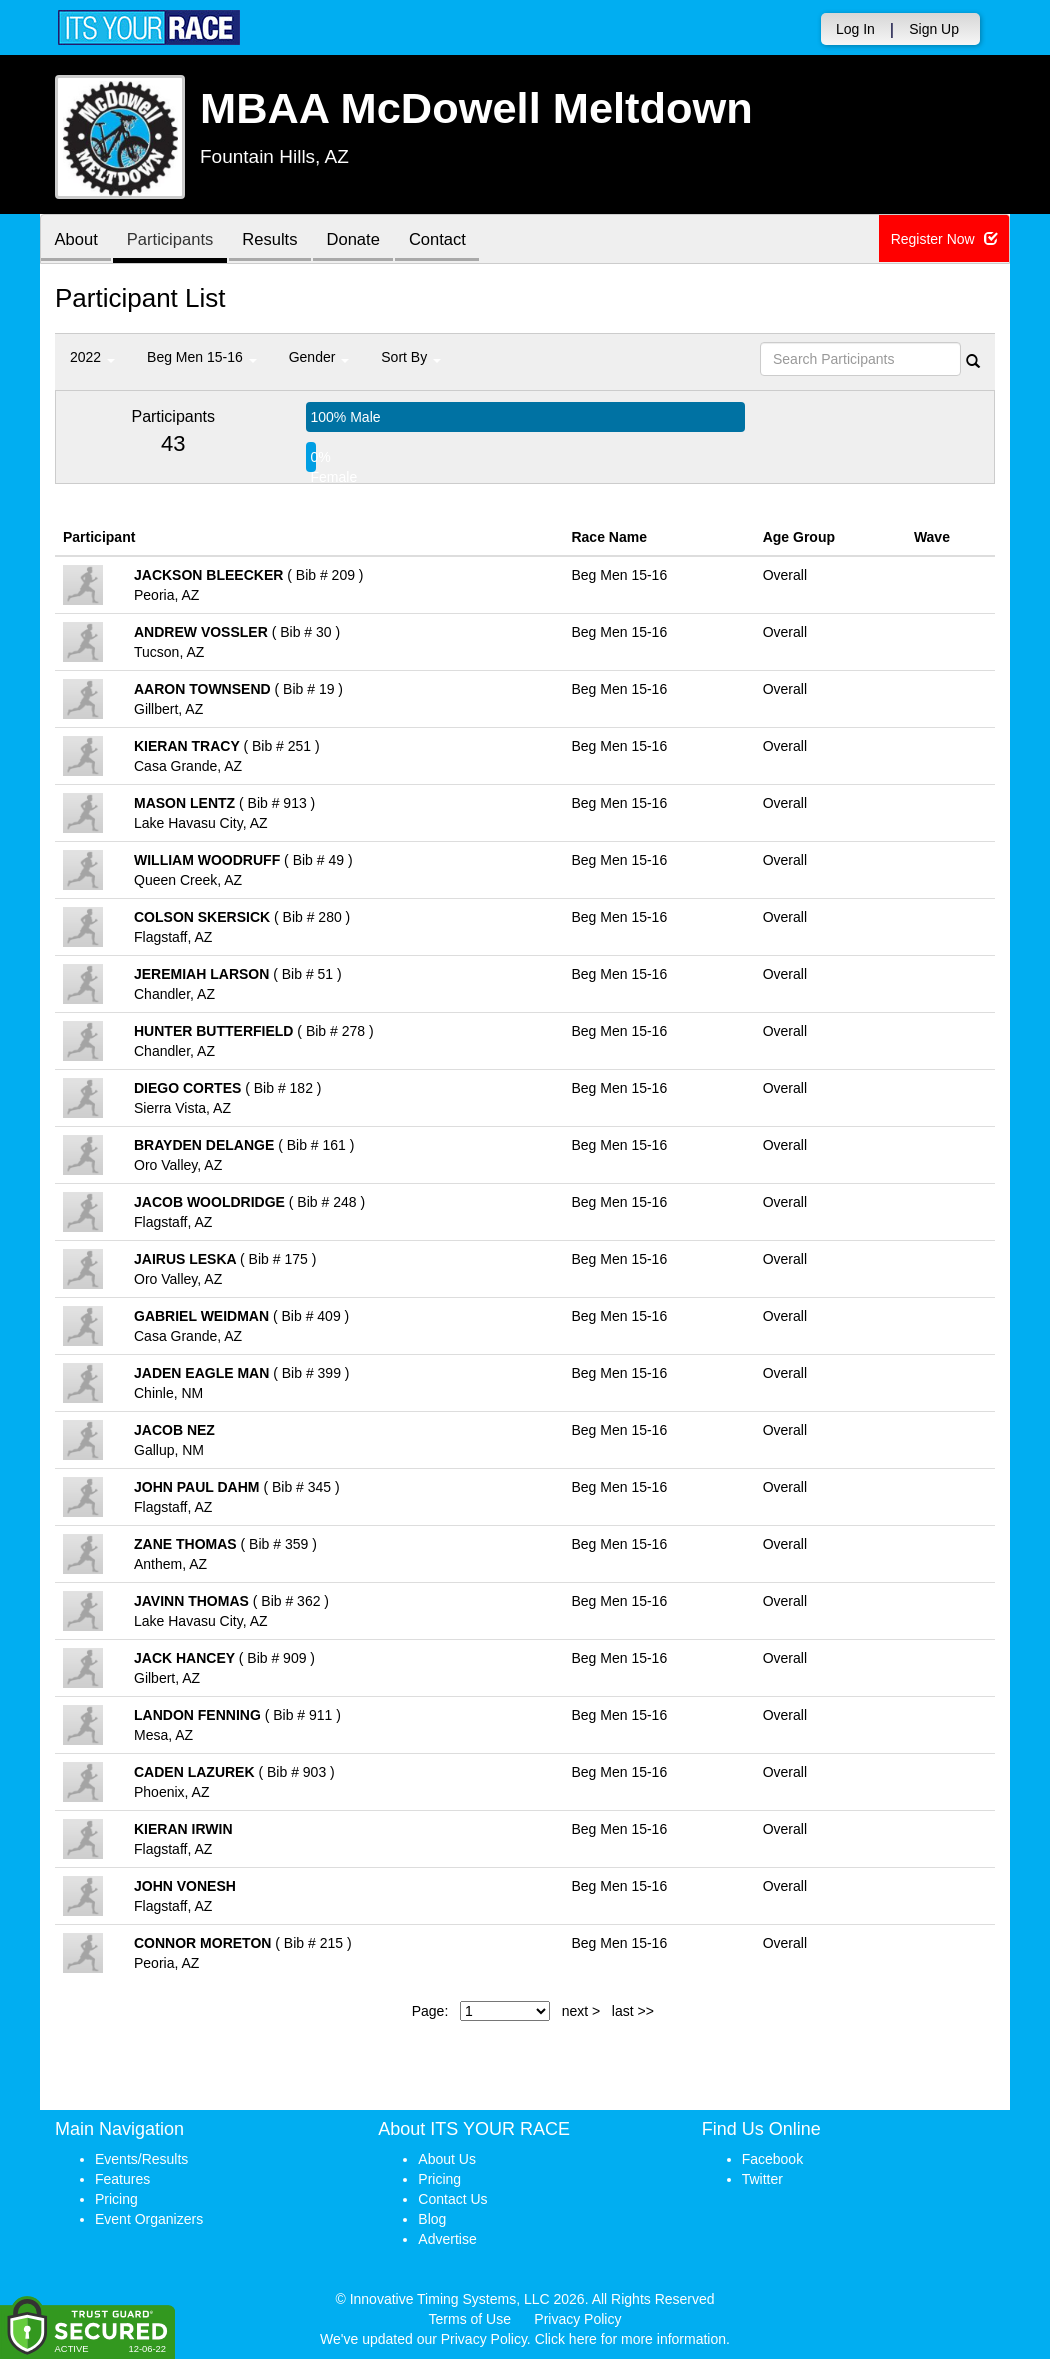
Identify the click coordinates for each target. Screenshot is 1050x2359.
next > (581, 2011)
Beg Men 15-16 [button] (202, 357)
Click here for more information (630, 2339)
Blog (432, 2219)
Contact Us (452, 2199)
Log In (855, 29)
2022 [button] (92, 357)
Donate (367, 240)
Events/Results (141, 2159)
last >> (633, 2011)
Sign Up (934, 29)
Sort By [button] (411, 357)
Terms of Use (470, 2319)
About (78, 240)
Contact (455, 240)
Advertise (447, 2239)
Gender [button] (319, 357)
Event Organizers (149, 2219)
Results (280, 240)
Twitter (762, 2179)
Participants (176, 240)
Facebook (772, 2159)
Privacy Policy (577, 2319)
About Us (447, 2159)
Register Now (945, 240)
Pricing (116, 2199)
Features (122, 2179)
